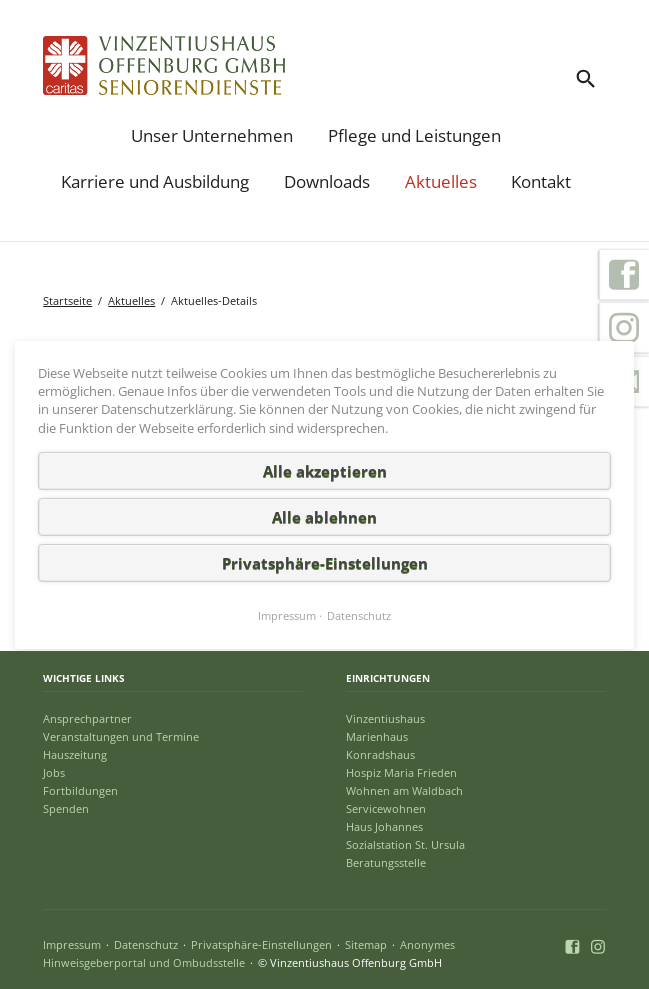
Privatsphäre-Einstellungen (261, 944)
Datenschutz (146, 944)
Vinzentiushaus (385, 718)
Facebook (624, 274)
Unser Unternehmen (212, 135)
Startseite (67, 300)
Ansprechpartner (87, 718)
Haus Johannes (384, 826)
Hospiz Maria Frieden (401, 772)
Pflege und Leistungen (414, 135)
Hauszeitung (75, 754)
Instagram (624, 328)
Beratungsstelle (386, 862)
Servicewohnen (386, 808)
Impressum (72, 944)
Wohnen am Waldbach (404, 790)
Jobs (54, 772)
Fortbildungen (80, 790)
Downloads (327, 181)
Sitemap (366, 944)
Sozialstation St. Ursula (405, 844)
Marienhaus (377, 736)
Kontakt (541, 181)
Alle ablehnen (324, 516)
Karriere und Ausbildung (155, 181)
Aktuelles (441, 181)
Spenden (66, 808)
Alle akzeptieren (325, 470)
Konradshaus (380, 754)
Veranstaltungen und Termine (121, 736)
